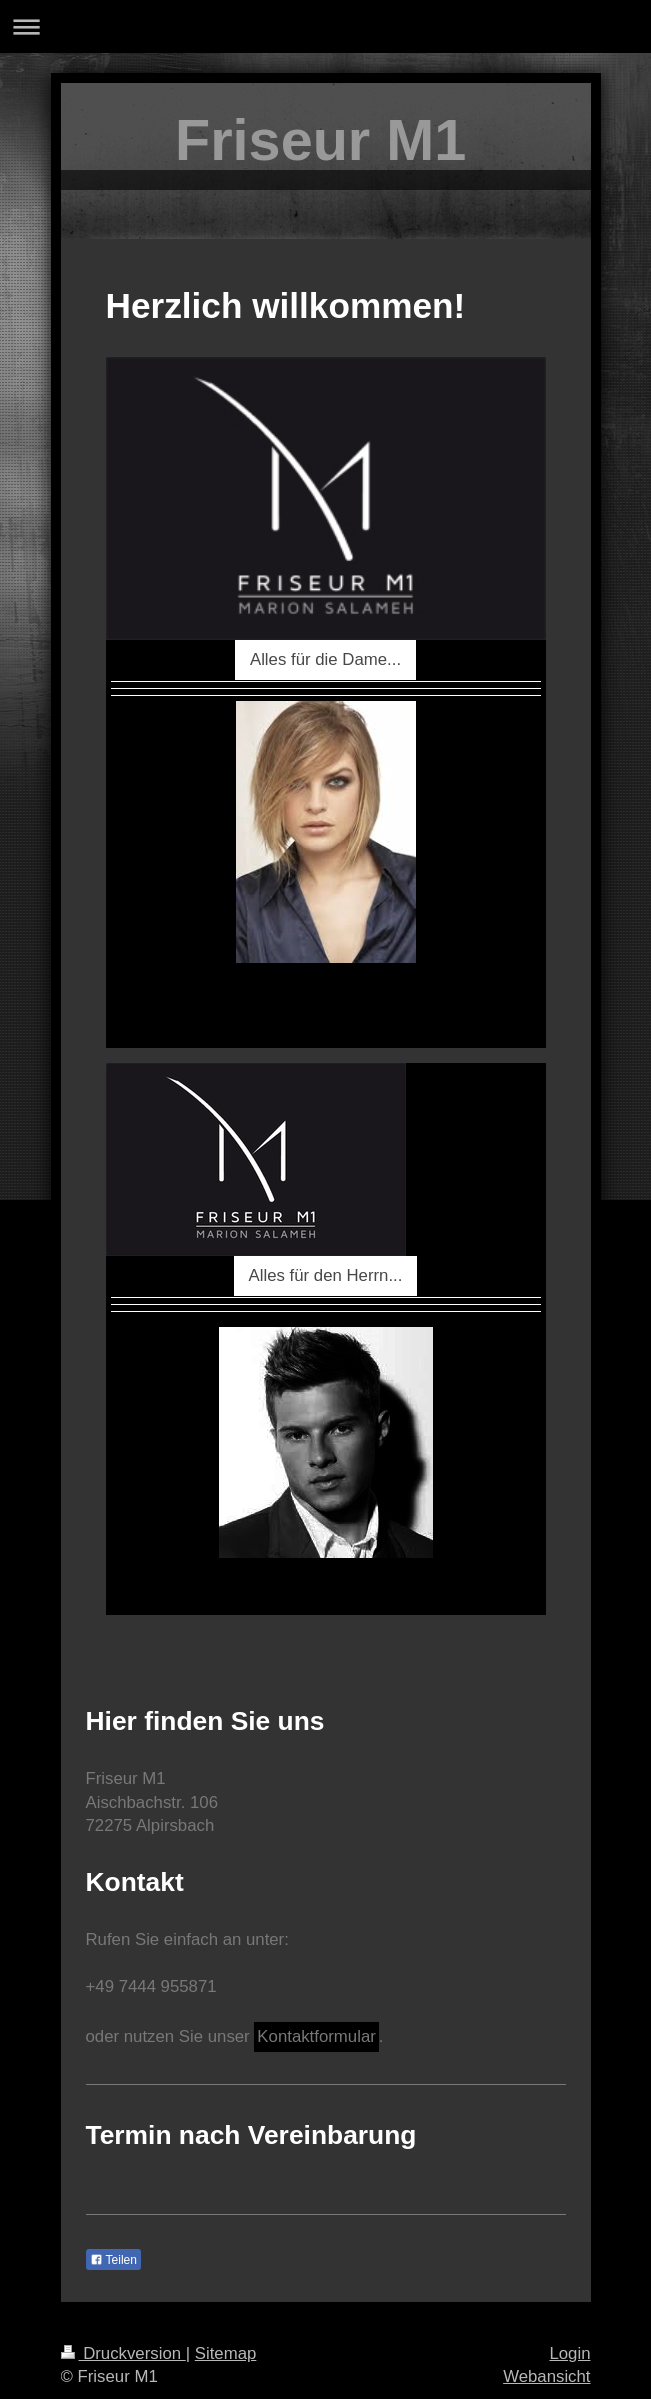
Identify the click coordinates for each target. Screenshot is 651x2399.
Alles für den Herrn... (326, 1275)
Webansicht (546, 2376)
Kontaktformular (316, 2036)
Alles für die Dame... (325, 659)
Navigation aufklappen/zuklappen (325, 26)
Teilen (113, 2260)
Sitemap (226, 2353)
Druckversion (123, 2353)
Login (569, 2353)
